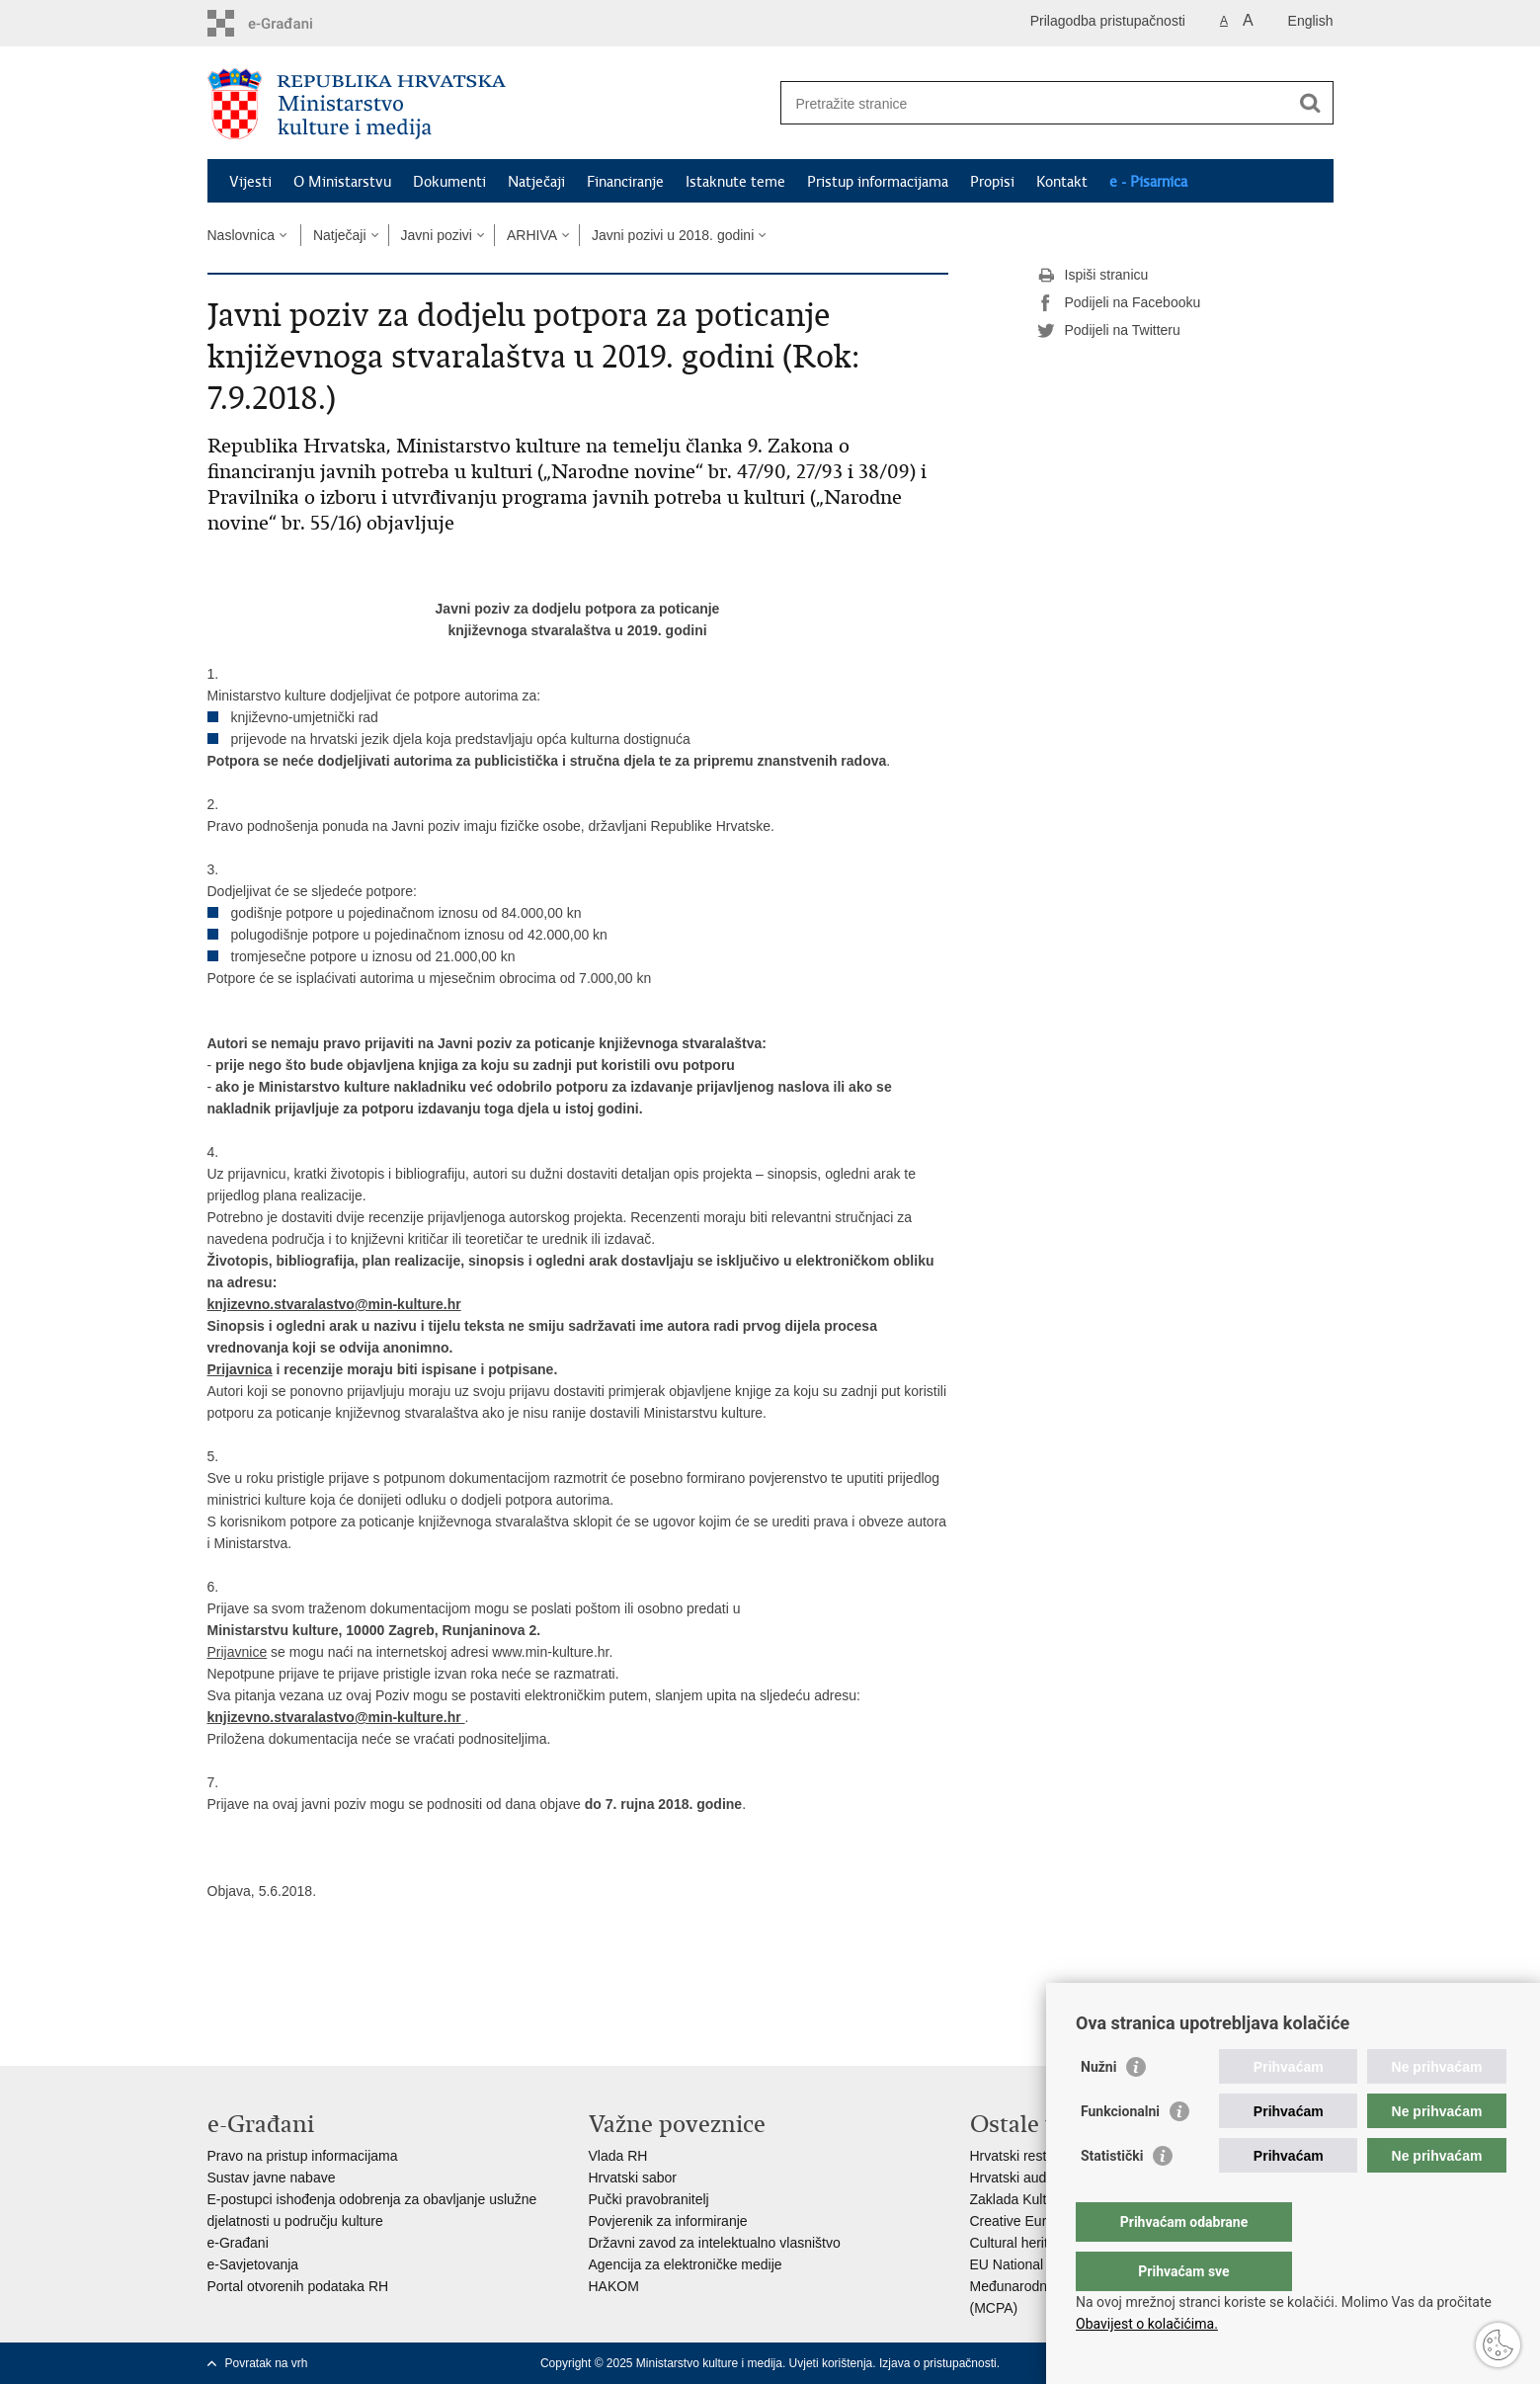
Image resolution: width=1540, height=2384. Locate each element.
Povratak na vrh (266, 2363)
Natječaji (536, 182)
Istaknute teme (735, 182)
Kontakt (1062, 182)
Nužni (1098, 2106)
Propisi (992, 182)
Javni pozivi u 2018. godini (673, 235)
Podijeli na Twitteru (1108, 331)
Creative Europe (1020, 2221)
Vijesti (250, 182)
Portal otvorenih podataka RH (298, 2286)
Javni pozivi (436, 235)
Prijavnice (237, 1652)
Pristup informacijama (877, 182)
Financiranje (625, 182)
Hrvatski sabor (633, 2177)
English (1311, 21)
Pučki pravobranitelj (649, 2199)
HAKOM (614, 2286)
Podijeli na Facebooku (1119, 303)
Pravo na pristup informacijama (302, 2156)
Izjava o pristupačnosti (938, 2363)
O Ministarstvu (342, 182)
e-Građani (238, 2243)
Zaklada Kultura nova (1035, 2199)
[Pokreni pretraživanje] (1311, 103)
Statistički (1112, 2195)
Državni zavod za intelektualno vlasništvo (715, 2243)
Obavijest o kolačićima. (1147, 2324)
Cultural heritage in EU (1039, 2243)
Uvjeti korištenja (831, 2363)
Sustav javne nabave (271, 2177)
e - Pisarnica (1148, 182)
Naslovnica (241, 235)
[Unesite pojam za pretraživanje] (1035, 103)
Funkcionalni (1120, 2151)
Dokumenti (449, 182)
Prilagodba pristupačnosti (1107, 21)
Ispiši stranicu (1093, 276)
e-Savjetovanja (253, 2264)
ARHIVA (532, 235)
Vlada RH (618, 2156)
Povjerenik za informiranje (668, 2221)
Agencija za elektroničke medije (685, 2264)
